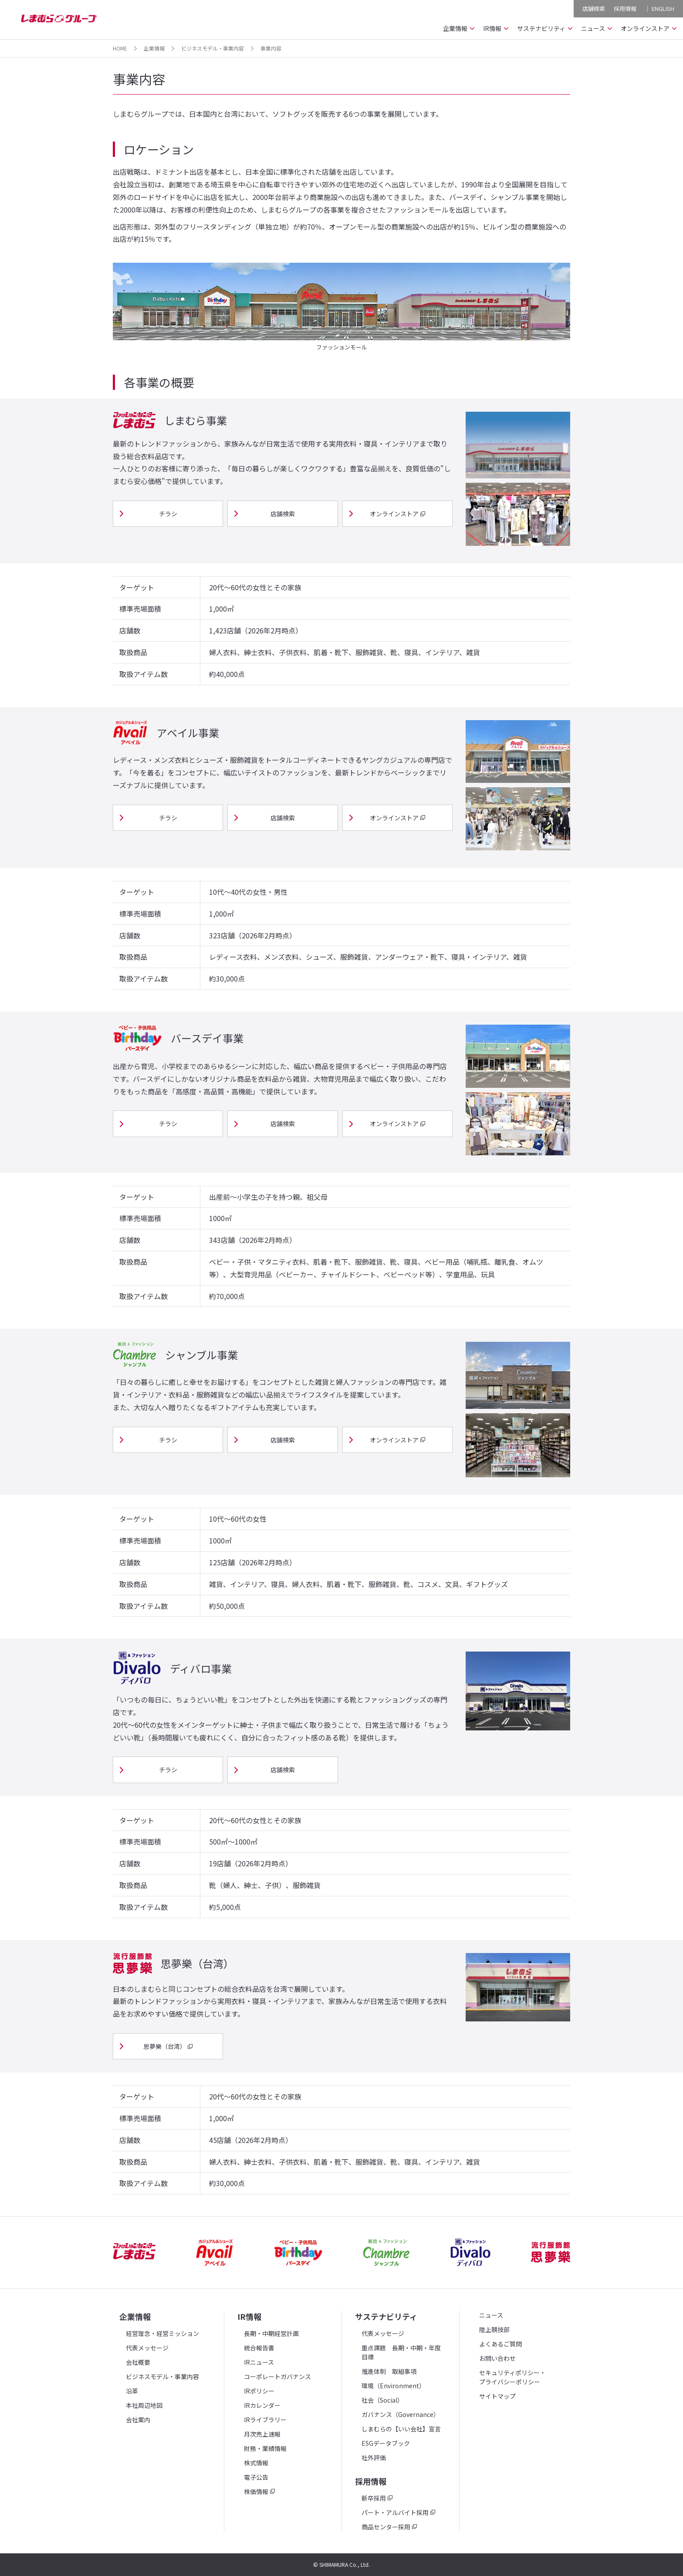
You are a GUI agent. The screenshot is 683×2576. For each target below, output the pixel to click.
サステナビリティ (386, 2316)
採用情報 (624, 8)
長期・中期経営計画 (271, 2333)
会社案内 (138, 2419)
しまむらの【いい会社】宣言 (401, 2428)
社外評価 (374, 2457)
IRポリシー (259, 2390)
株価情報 (256, 2491)
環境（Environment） (393, 2385)
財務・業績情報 (265, 2448)
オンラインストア (394, 513)
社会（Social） (382, 2400)
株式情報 (256, 2462)
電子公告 (256, 2477)
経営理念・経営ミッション (162, 2333)
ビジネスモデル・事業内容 (212, 48)
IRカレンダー (262, 2405)
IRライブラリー (265, 2419)
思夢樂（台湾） (164, 2046)
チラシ (168, 513)
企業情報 (154, 48)
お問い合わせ (497, 2358)
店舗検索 (593, 8)
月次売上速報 (262, 2434)
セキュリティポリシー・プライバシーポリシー (512, 2377)
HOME (120, 48)
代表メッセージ (147, 2347)
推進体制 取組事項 (389, 2371)
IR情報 (249, 2316)
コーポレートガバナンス (277, 2376)
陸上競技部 (494, 2329)
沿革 (132, 2390)
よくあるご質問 (500, 2343)
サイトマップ (497, 2396)
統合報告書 (259, 2347)
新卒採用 (374, 2498)
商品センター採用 (386, 2526)
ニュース (491, 2315)
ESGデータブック (386, 2443)
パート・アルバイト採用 (395, 2512)
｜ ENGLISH (659, 8)
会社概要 (138, 2362)
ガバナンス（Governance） (401, 2414)
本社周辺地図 (144, 2405)
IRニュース (259, 2362)
